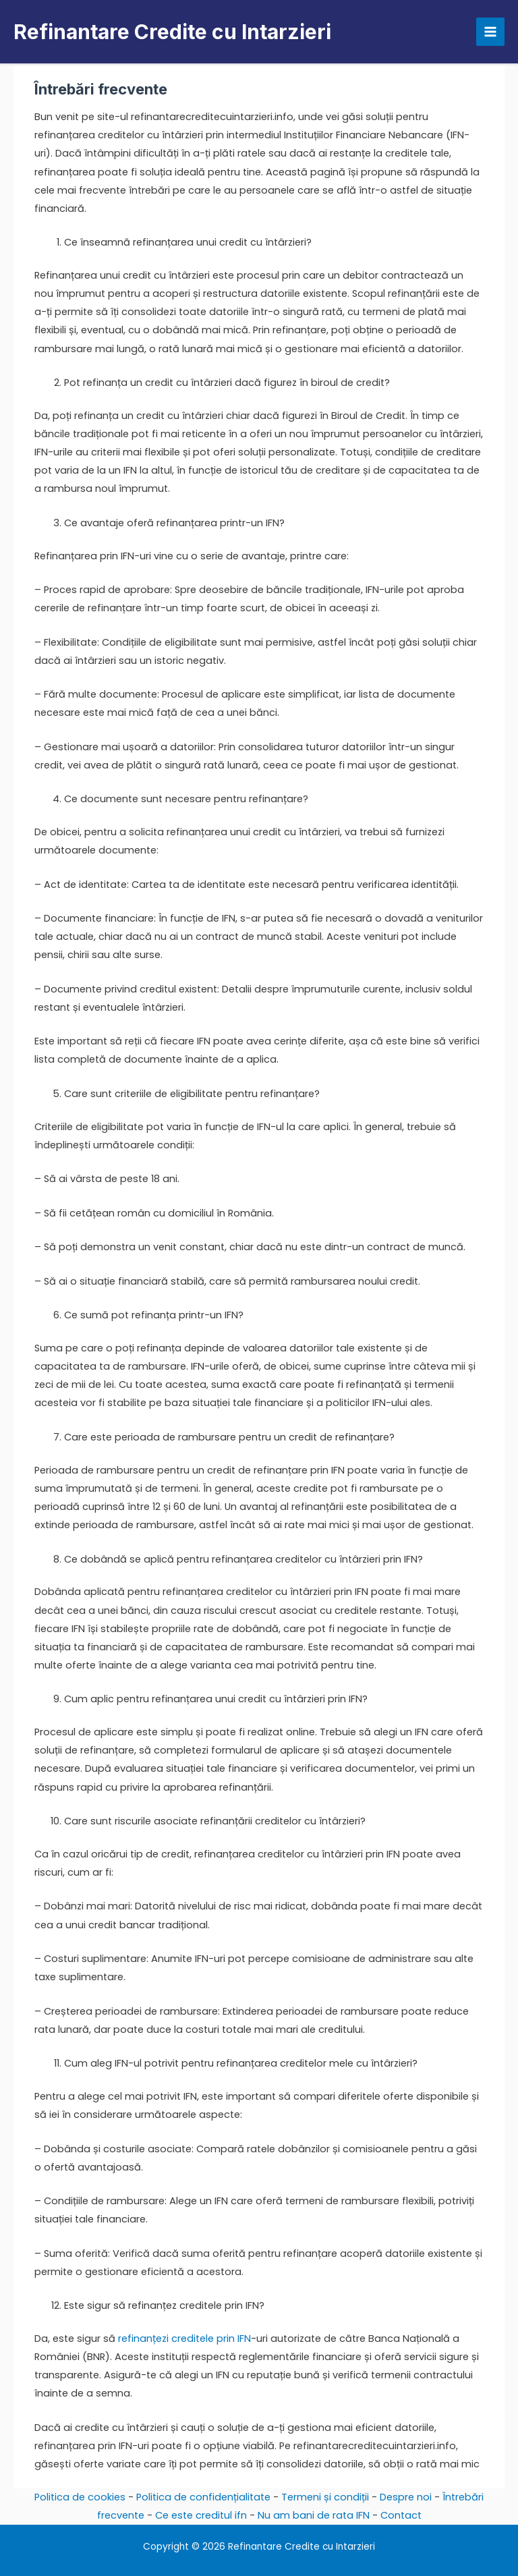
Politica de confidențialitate (203, 2497)
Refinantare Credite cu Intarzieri (172, 32)
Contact (401, 2515)
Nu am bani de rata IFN (314, 2515)
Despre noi (406, 2497)
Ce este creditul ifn (201, 2515)
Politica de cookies (79, 2497)
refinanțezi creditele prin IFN (184, 2338)
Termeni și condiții (325, 2497)
